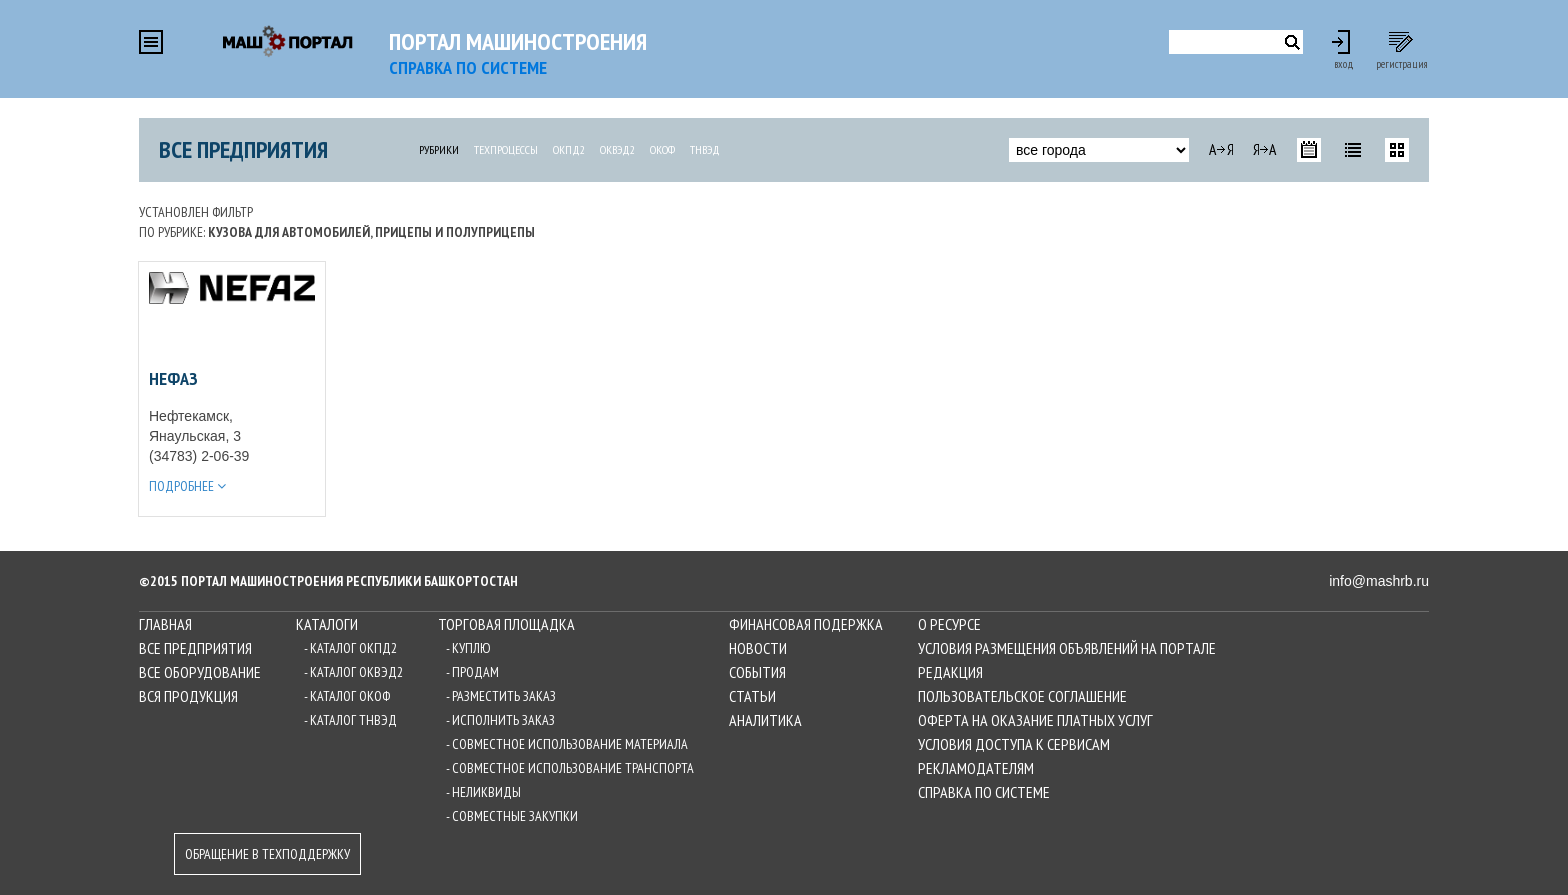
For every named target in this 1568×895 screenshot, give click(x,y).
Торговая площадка (506, 624)
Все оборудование (200, 672)
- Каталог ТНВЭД (350, 720)
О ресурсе (949, 624)
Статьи (752, 696)
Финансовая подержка (806, 624)
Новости (758, 648)
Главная (165, 624)
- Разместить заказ (501, 696)
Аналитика (765, 720)
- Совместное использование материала (567, 744)
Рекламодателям (976, 768)
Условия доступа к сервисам (1014, 744)
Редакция (950, 672)
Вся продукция (188, 696)
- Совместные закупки (512, 816)
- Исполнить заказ (500, 720)
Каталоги (327, 624)
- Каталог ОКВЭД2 (353, 672)
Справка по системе (984, 792)
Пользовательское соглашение (1022, 696)
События (757, 672)
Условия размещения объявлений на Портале (1067, 648)
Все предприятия (243, 149)
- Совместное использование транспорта (570, 768)
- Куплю (468, 648)
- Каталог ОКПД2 (350, 648)
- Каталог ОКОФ (347, 696)
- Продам (472, 672)
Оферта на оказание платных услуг (1035, 720)
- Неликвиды (483, 792)
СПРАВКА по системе (468, 67)
